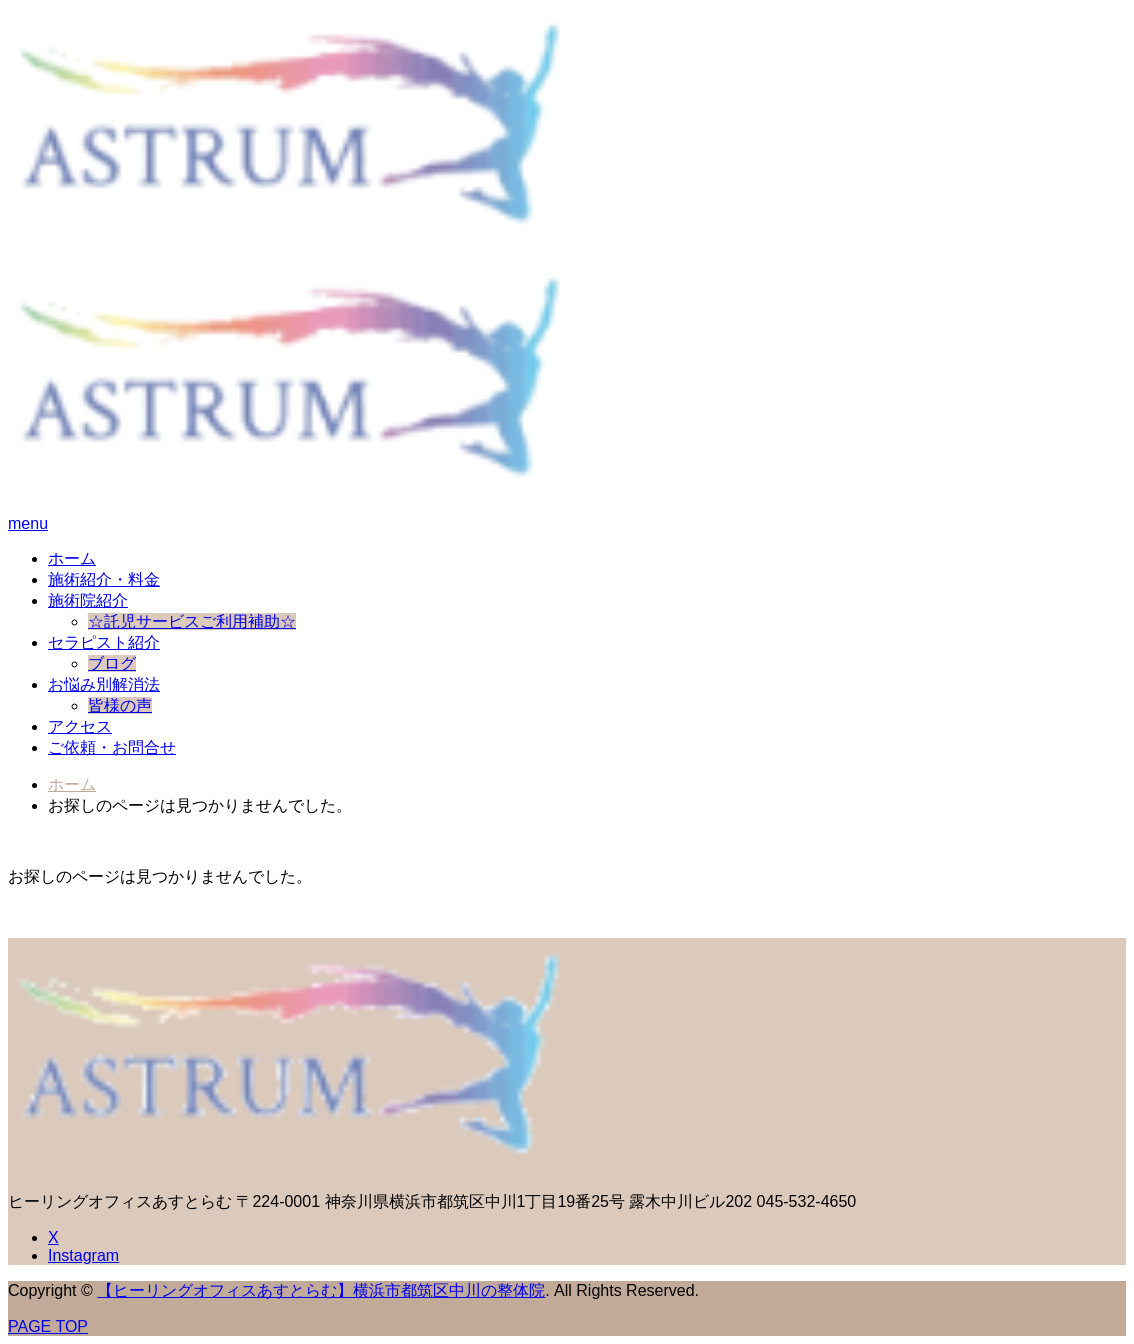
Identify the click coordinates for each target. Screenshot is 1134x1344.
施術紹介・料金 (104, 579)
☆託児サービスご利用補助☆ (192, 621)
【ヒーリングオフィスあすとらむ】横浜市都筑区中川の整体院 (321, 1290)
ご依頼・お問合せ (112, 747)
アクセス (80, 726)
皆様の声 (120, 705)
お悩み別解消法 (104, 684)
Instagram (83, 1255)
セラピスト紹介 (104, 642)
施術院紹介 (88, 600)
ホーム (72, 558)
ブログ (112, 663)
